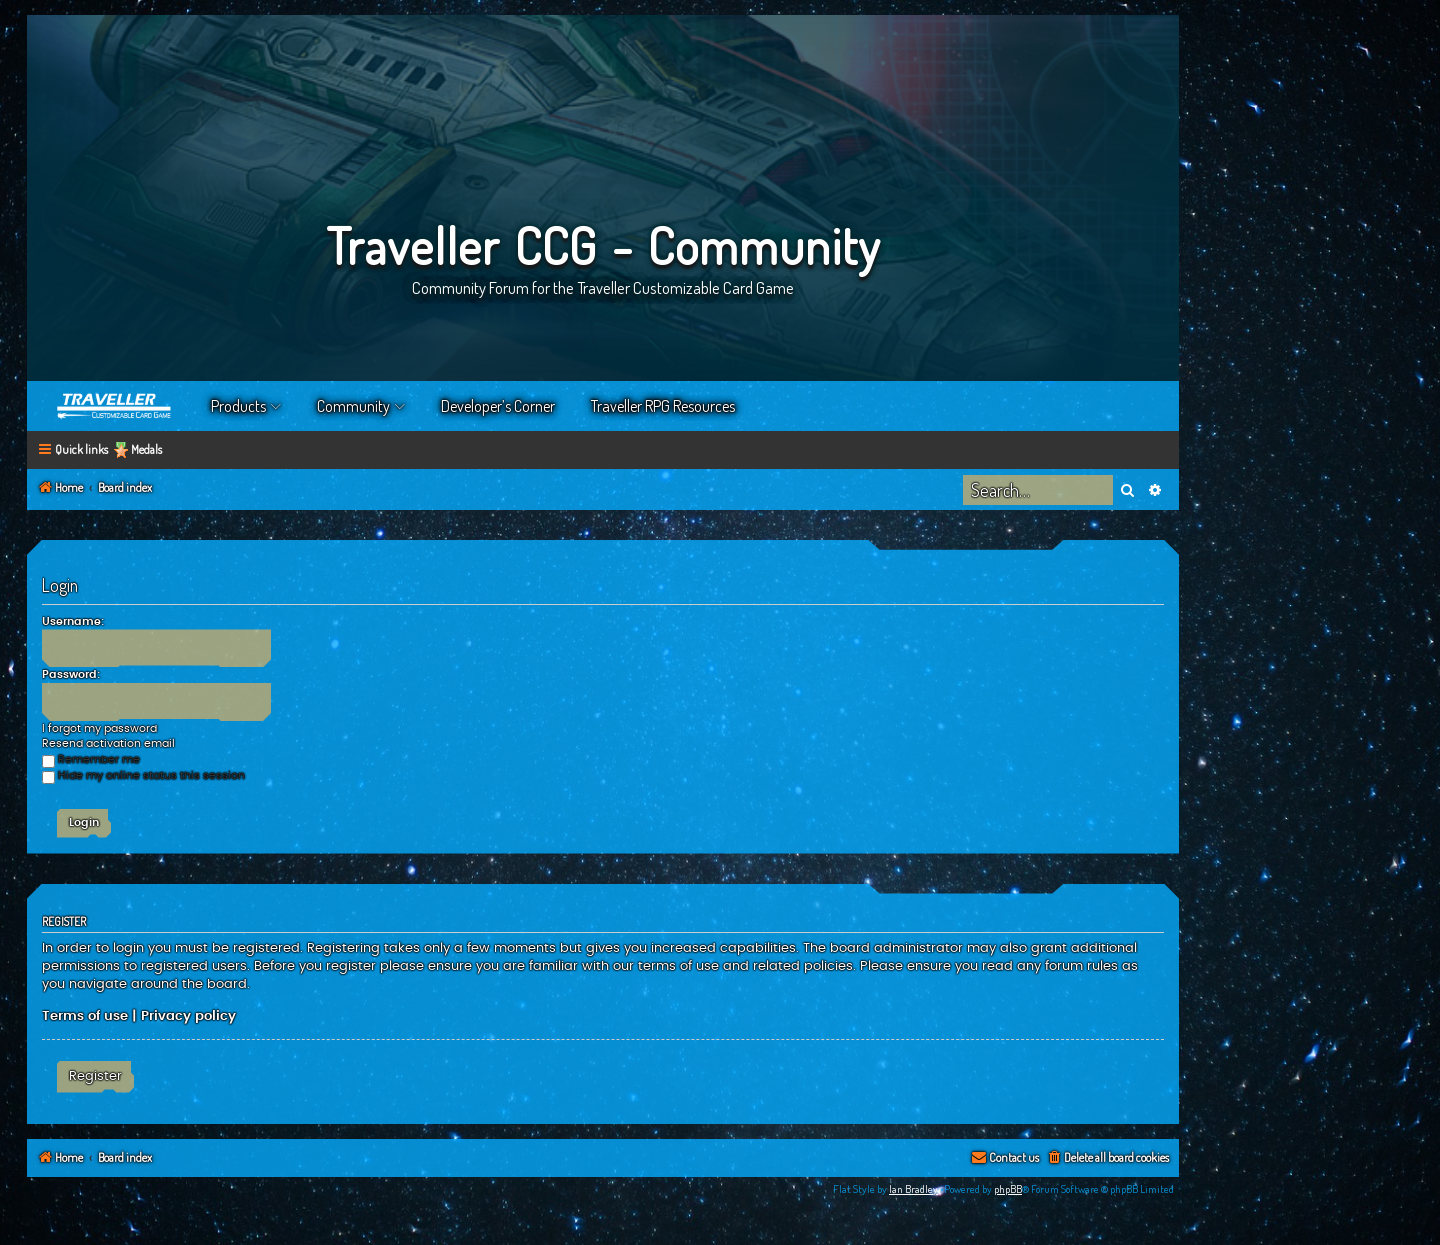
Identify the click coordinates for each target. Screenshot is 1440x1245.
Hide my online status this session (143, 775)
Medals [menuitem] (146, 449)
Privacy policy (188, 1016)
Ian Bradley (913, 1189)
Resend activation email (108, 743)
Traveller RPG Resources (663, 406)
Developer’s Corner (498, 406)
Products (238, 406)
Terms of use (85, 1016)
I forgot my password (99, 728)
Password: (71, 674)
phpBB (1008, 1189)
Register (95, 1076)
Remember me (91, 759)
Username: (73, 621)
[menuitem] (1107, 1158)
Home (115, 406)
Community (353, 406)
